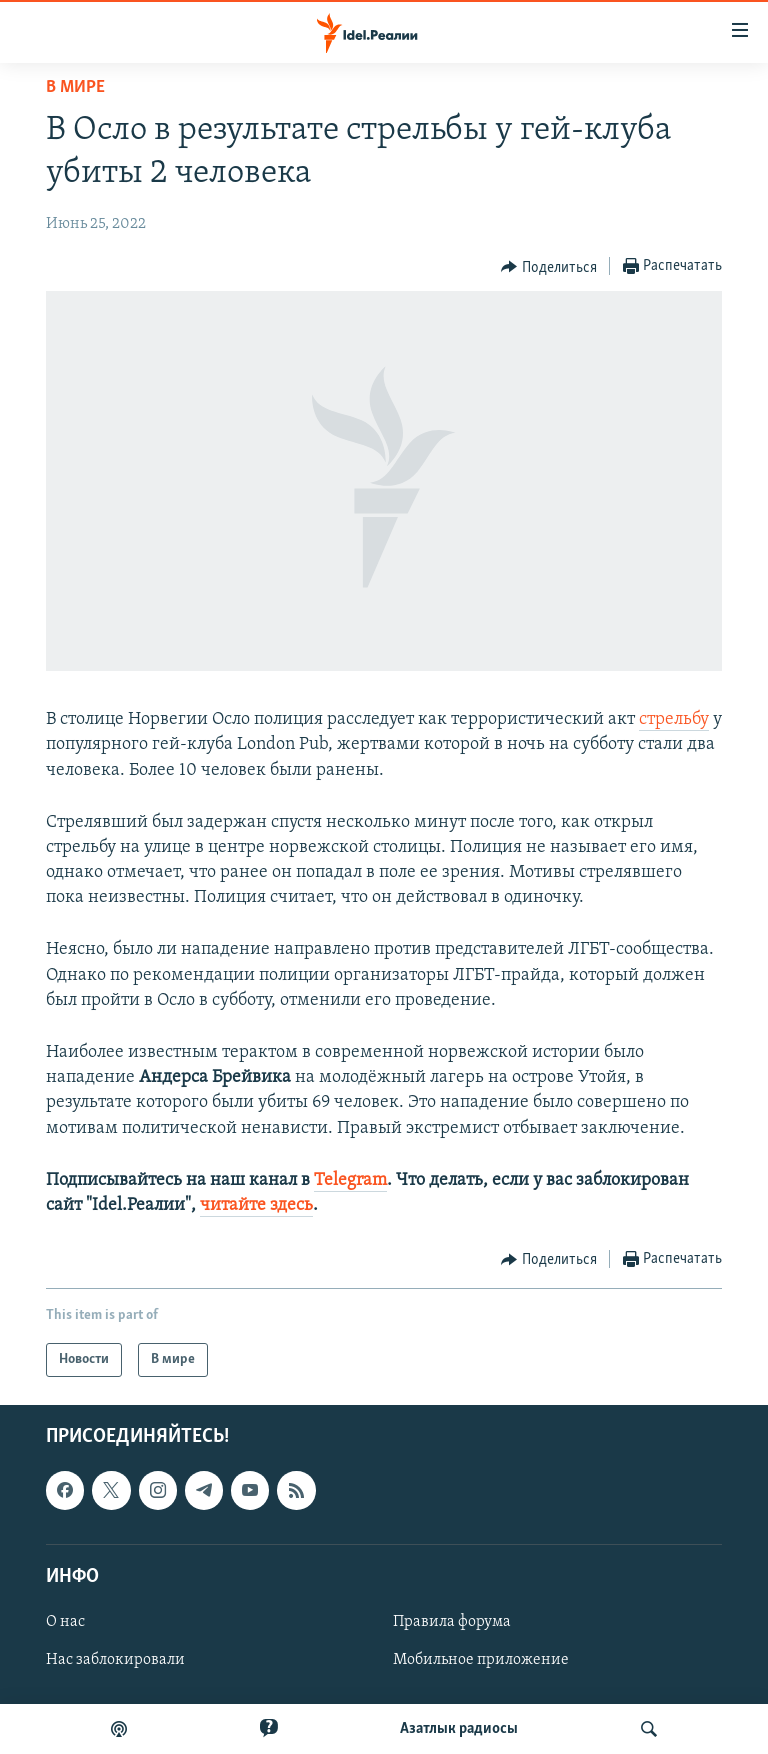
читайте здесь (256, 1205)
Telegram (350, 1180)
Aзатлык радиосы (459, 1729)
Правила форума (452, 1622)
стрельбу (674, 719)
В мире (75, 87)
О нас (65, 1622)
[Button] (549, 267)
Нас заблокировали (115, 1660)
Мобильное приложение (481, 1660)
